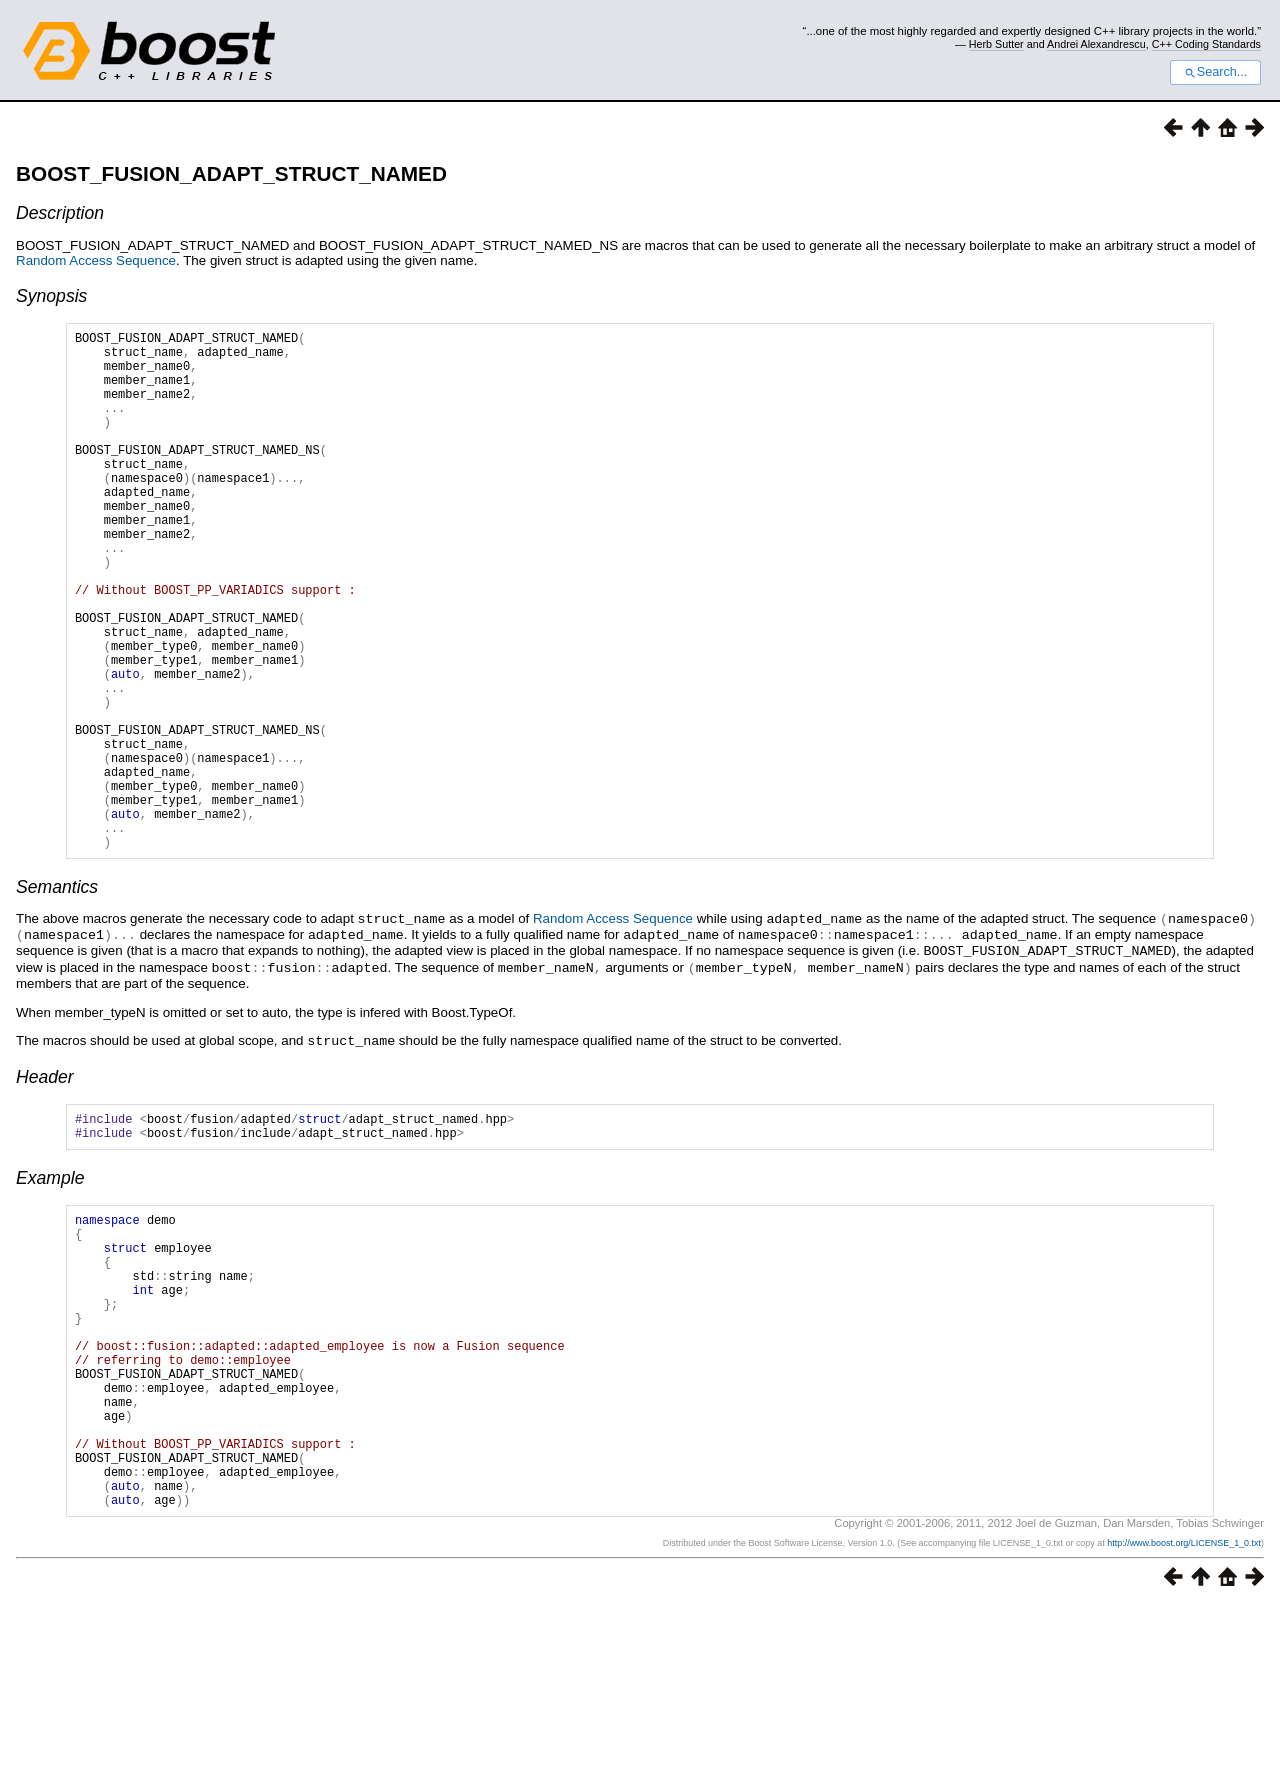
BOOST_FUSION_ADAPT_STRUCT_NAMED (231, 173)
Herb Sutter (996, 44)
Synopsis (51, 296)
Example (50, 1290)
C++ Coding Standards (1206, 44)
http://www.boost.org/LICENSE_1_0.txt (1184, 1718)
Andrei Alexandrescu (1096, 44)
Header (45, 1183)
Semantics (57, 998)
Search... (1215, 72)
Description (60, 213)
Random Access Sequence (96, 260)
